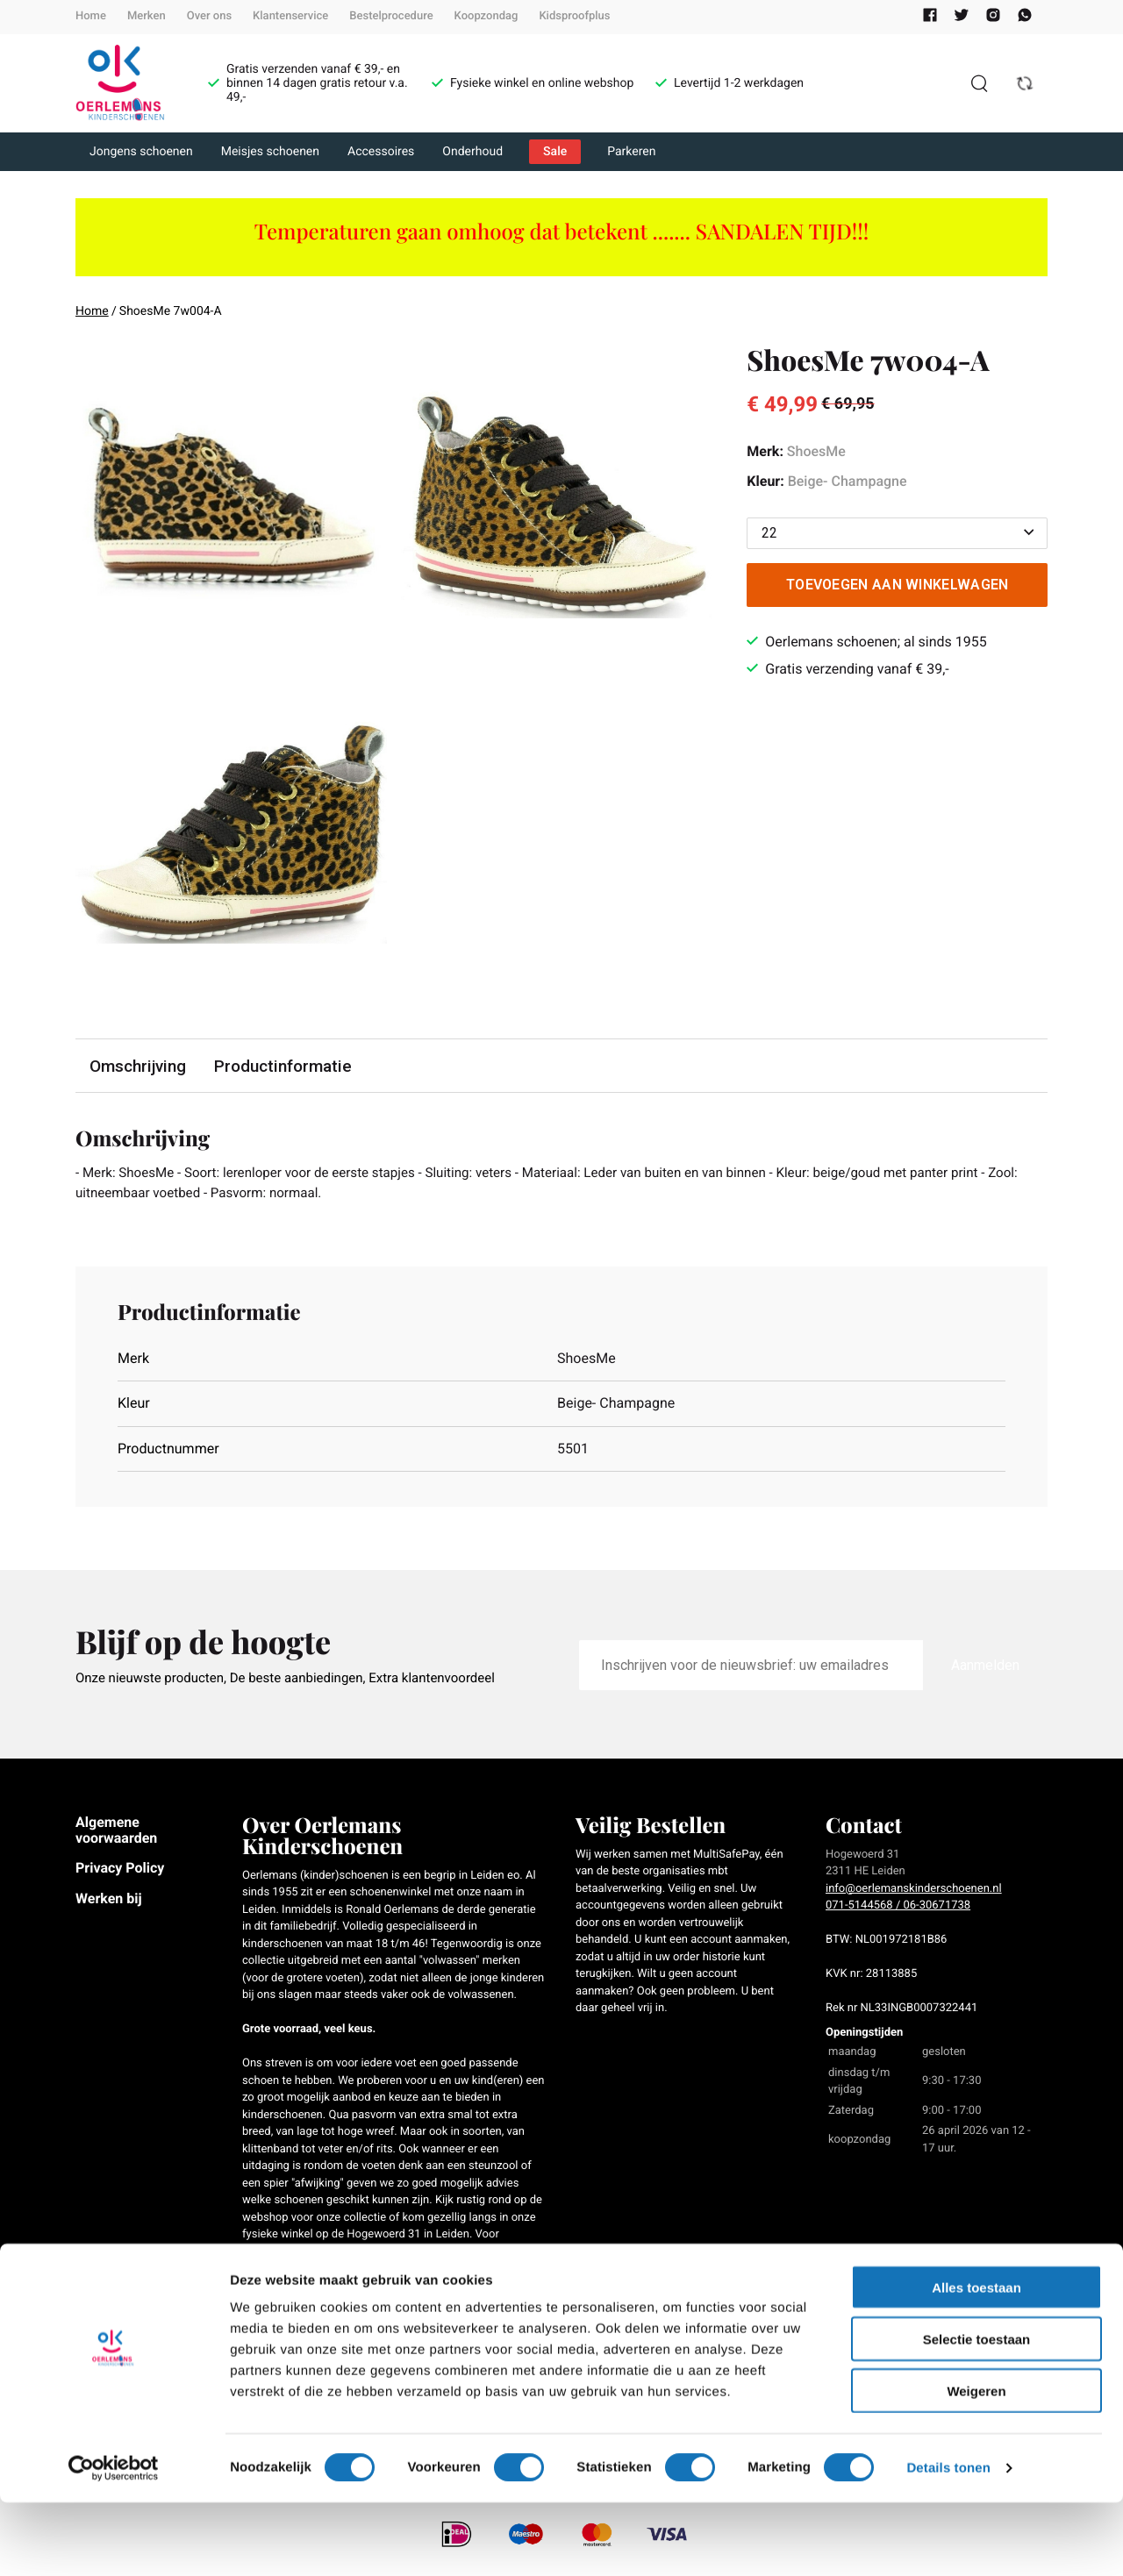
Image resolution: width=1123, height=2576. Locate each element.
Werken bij (108, 1901)
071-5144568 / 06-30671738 (898, 1908)
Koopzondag (486, 16)
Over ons (209, 16)
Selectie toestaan (977, 2412)
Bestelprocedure (391, 16)
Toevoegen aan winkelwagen (897, 584)
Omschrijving (138, 1066)
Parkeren (631, 152)
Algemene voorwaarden (116, 1832)
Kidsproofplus (574, 16)
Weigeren (976, 2464)
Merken (146, 16)
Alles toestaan (976, 2360)
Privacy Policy (119, 1870)
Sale (555, 152)
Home (90, 16)
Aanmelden (985, 1667)
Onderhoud (472, 152)
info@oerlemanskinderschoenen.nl (914, 1891)
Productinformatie (285, 1066)
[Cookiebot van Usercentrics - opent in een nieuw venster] (113, 2542)
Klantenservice (290, 16)
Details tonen (948, 2541)
